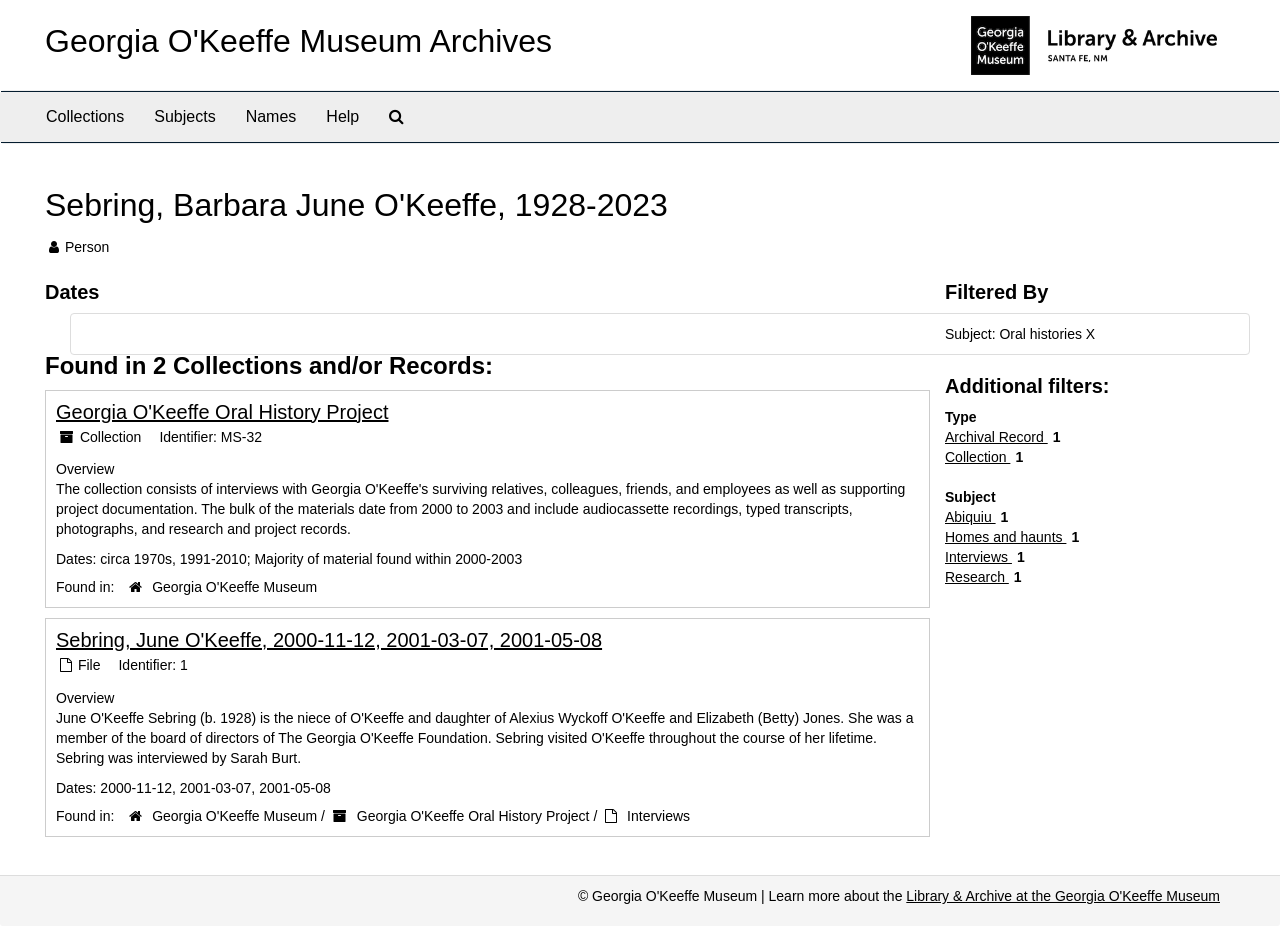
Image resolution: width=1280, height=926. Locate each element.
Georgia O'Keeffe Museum (234, 587)
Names (271, 116)
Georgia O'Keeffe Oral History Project (222, 412)
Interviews (658, 816)
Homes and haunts (1005, 537)
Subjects (184, 116)
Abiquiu (970, 517)
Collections (85, 116)
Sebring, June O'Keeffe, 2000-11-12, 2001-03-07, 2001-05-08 (329, 640)
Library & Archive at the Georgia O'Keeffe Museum (1063, 896)
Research (977, 577)
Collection (977, 457)
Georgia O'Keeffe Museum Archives (298, 41)
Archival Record (996, 437)
